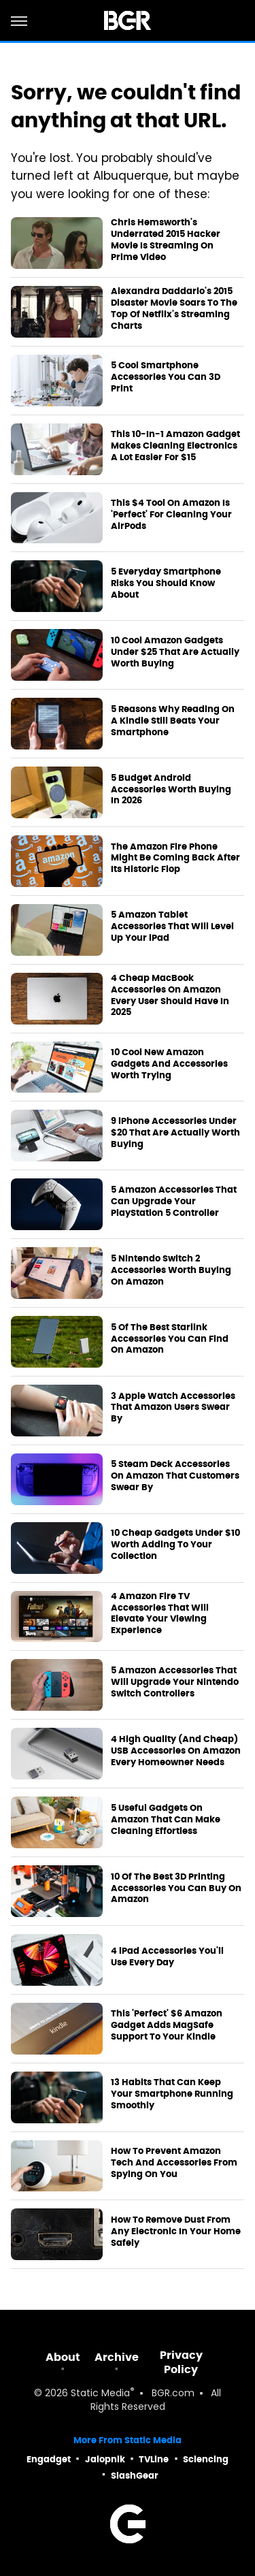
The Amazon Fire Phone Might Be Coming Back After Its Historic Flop (175, 858)
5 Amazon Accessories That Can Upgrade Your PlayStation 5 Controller (174, 1202)
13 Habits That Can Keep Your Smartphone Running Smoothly (172, 2094)
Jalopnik (105, 2459)
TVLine (154, 2459)
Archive (117, 2357)
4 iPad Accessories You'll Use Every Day (167, 1957)
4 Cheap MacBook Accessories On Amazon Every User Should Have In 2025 (170, 995)
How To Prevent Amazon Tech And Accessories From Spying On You (174, 2163)
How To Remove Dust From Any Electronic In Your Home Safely (176, 2232)
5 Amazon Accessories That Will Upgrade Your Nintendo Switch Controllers (175, 1682)
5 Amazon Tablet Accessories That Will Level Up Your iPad (172, 926)
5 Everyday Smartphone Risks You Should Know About (166, 583)
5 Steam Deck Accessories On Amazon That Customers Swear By (175, 1476)
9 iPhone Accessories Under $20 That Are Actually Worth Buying (175, 1133)
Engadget (49, 2459)
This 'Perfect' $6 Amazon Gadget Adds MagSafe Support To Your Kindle (166, 2025)
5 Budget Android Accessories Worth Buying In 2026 (171, 790)
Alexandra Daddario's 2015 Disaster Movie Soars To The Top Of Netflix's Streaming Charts (174, 309)
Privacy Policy (181, 2362)
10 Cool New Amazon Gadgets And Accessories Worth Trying (169, 1064)
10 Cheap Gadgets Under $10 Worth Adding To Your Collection (175, 1545)
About (63, 2357)
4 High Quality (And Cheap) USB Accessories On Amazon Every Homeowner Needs (176, 1751)
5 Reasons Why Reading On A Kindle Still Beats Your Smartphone (173, 721)
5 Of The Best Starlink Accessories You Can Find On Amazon (169, 1339)
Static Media (100, 2394)
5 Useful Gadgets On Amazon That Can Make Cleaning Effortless (165, 1820)
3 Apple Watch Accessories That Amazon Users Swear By (173, 1408)
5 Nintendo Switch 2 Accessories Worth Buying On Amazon (171, 1270)
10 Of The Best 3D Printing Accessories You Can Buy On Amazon (176, 1888)
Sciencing (205, 2459)
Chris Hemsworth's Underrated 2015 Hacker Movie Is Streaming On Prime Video (165, 240)
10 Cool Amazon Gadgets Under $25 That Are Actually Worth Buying (175, 652)
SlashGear (134, 2475)
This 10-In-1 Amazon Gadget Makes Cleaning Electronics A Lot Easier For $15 (175, 446)
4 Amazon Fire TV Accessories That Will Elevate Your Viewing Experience (160, 1614)
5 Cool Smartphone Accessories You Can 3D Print (165, 377)
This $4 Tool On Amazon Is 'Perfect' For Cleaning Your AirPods (171, 515)
